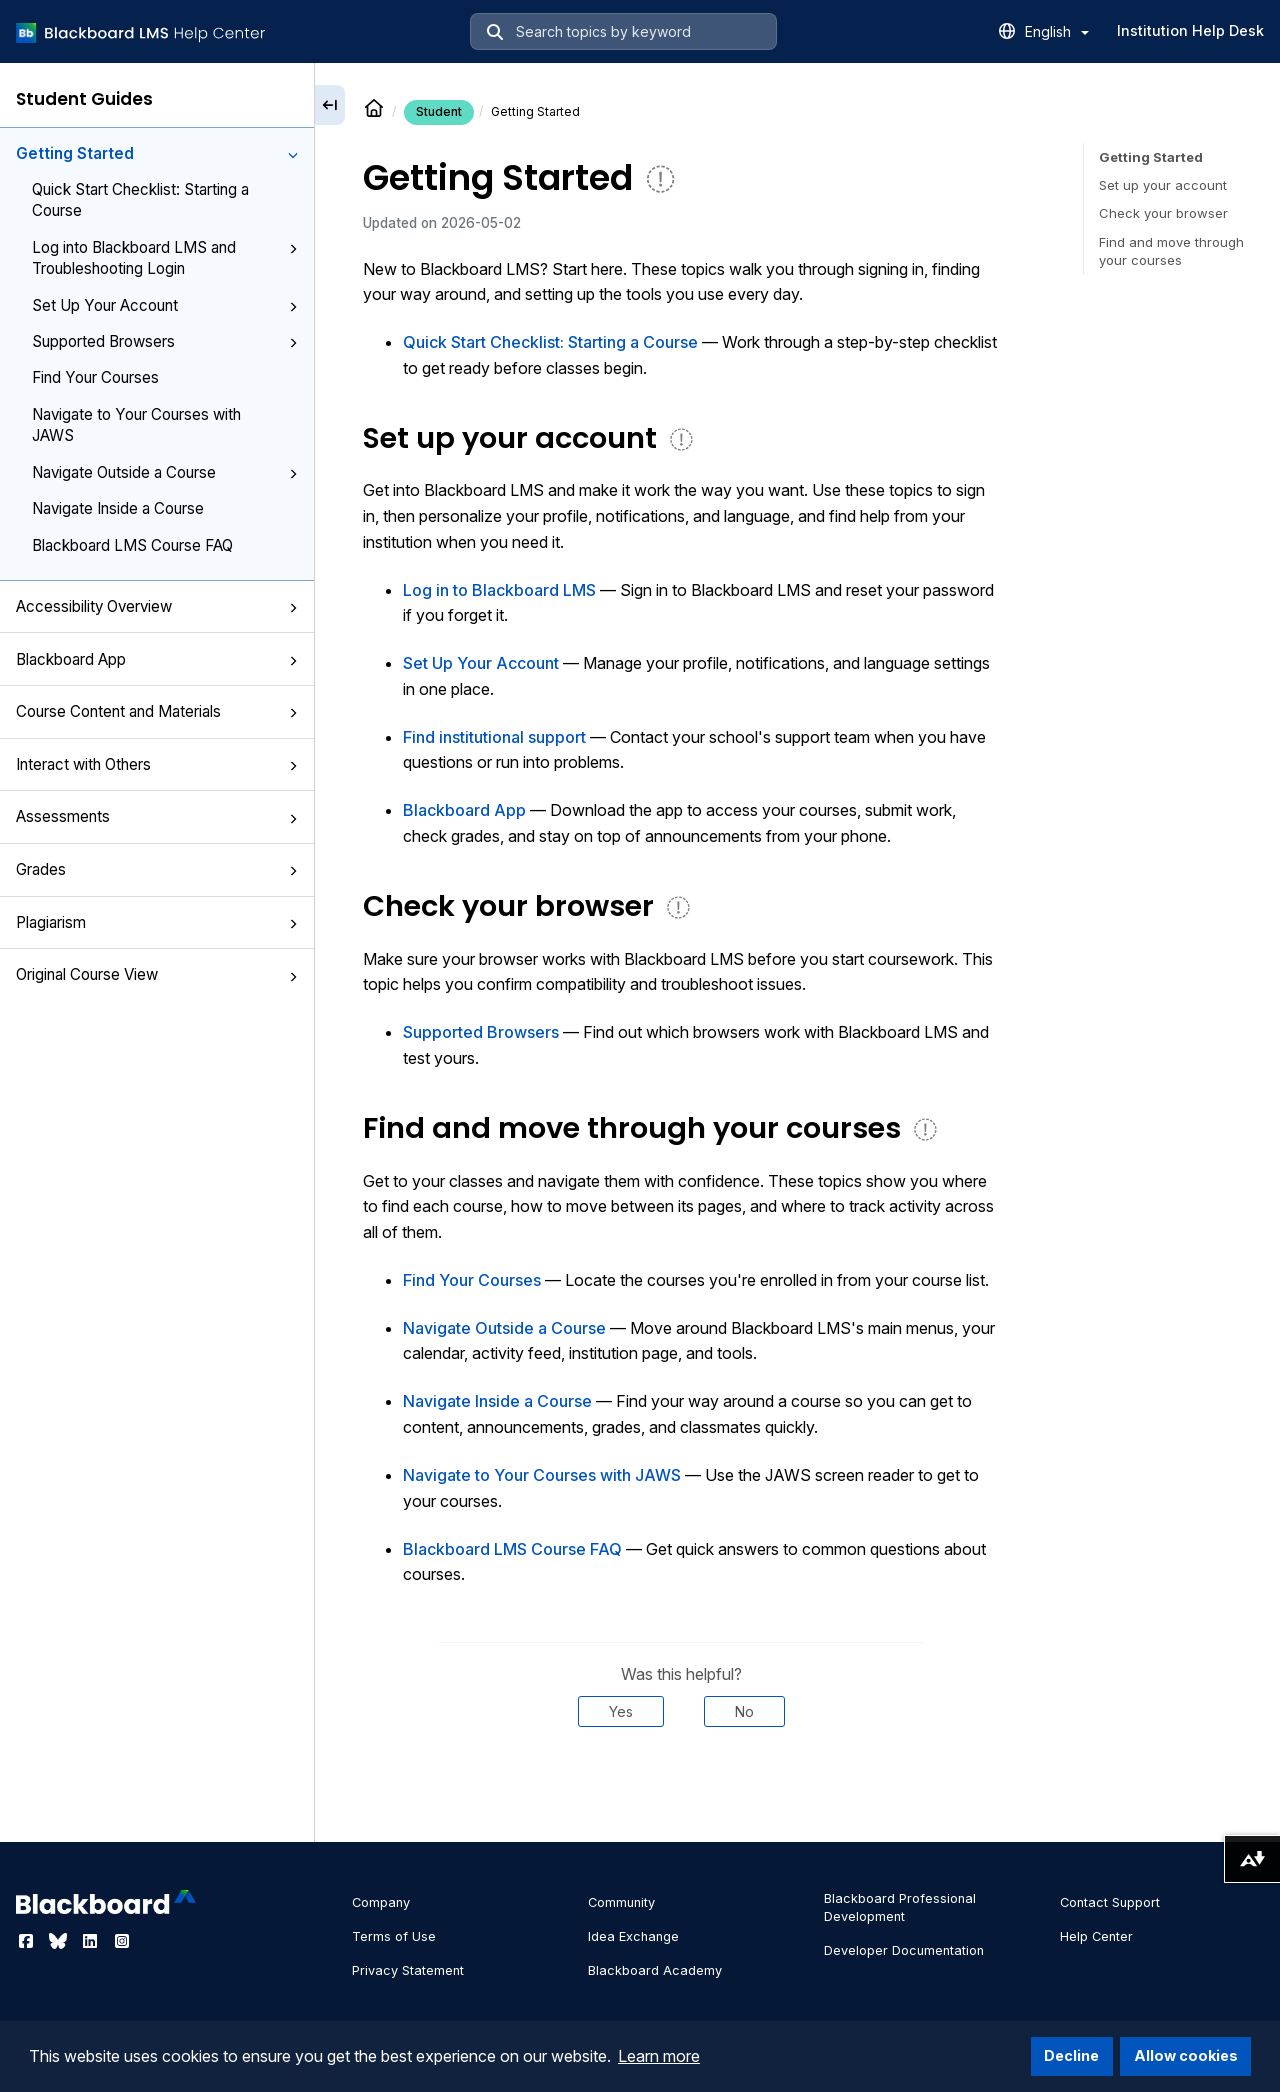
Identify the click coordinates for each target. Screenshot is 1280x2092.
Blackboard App (157, 659)
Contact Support (1110, 1902)
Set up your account (1163, 185)
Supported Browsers (165, 341)
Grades (157, 869)
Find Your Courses (95, 377)
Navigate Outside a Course (165, 472)
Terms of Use (394, 1936)
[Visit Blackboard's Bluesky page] (60, 1941)
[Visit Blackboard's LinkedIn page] (92, 1941)
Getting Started (157, 153)
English (1057, 31)
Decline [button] (1071, 2055)
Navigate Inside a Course (118, 508)
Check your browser (1163, 213)
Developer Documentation (904, 1950)
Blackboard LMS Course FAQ (132, 545)
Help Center (1096, 1936)
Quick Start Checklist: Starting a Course (140, 200)
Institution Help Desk (1190, 30)
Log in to (499, 590)
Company (381, 1902)
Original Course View (157, 974)
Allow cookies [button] (1186, 2055)
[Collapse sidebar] (330, 105)
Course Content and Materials (157, 711)
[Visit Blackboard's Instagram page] (122, 1941)
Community (621, 1902)
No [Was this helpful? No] (744, 1711)
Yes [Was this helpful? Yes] (621, 1711)
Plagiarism (157, 922)
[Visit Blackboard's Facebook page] (28, 1941)
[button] (293, 155)
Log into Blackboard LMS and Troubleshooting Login (165, 258)
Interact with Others (157, 764)
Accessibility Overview (157, 606)
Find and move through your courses (1171, 251)
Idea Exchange (633, 1936)
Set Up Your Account (165, 305)
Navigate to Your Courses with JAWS (136, 425)
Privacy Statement (408, 1970)
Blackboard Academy (655, 1970)
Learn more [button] (659, 2056)
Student (439, 111)
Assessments (157, 816)
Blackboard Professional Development (900, 1907)
